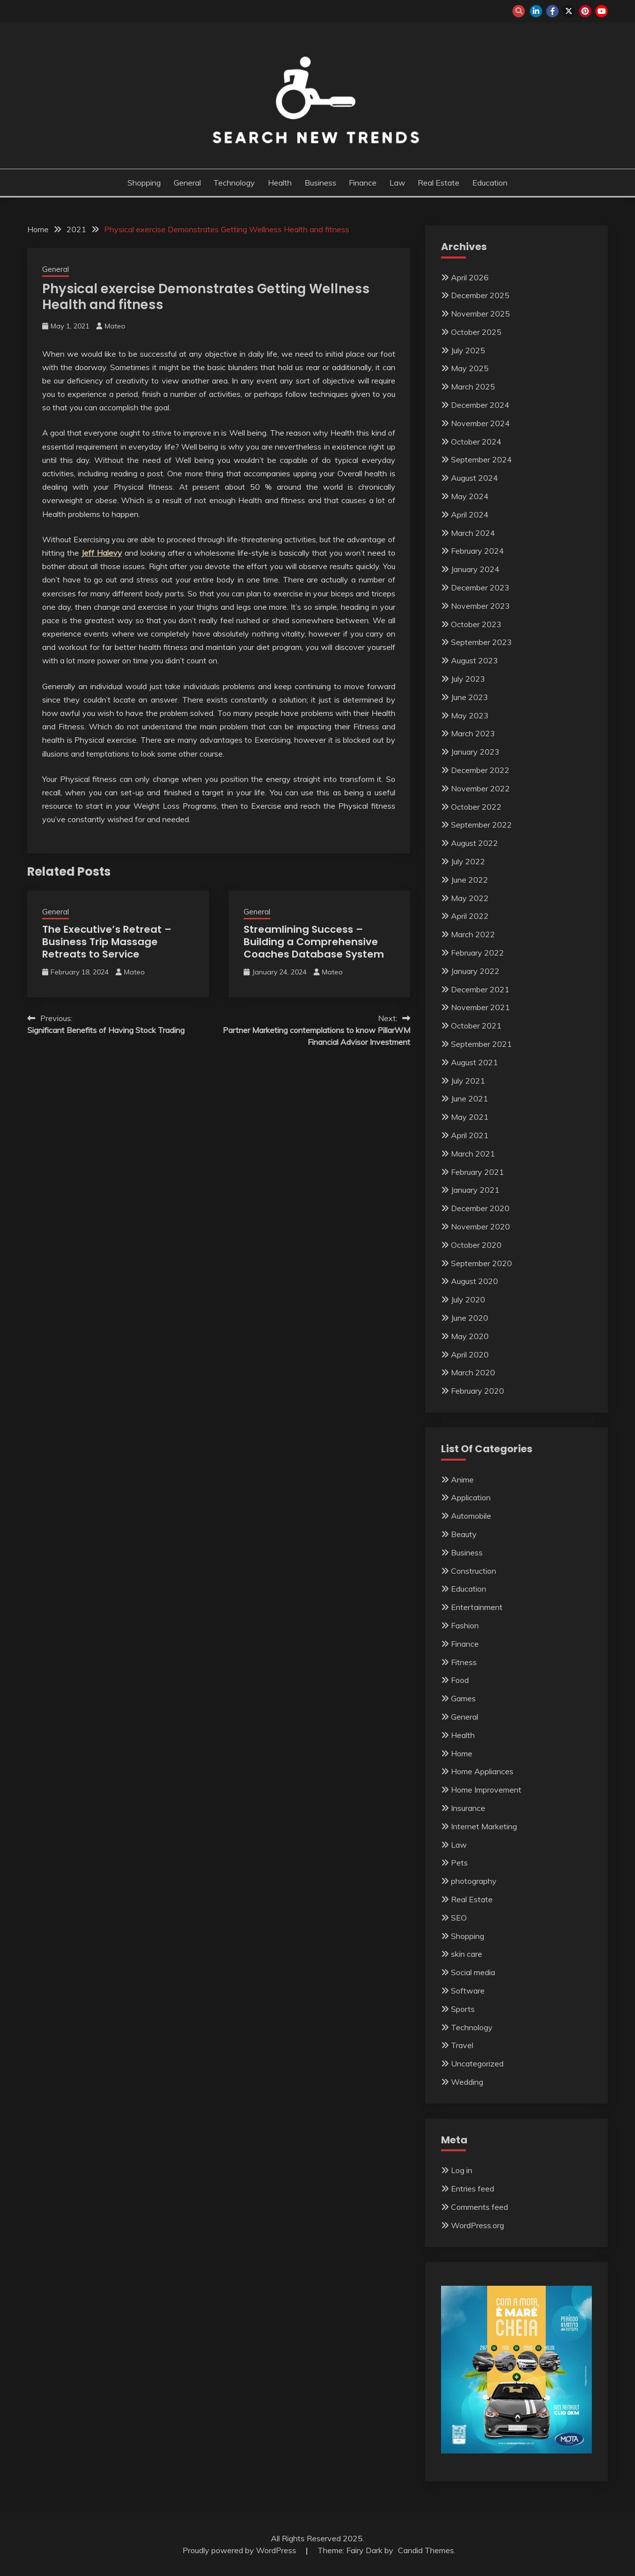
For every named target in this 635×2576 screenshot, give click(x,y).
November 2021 (480, 1007)
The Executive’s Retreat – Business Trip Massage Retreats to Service (107, 941)
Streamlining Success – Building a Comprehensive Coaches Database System (314, 941)
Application (471, 1497)
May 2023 (470, 715)
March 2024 (473, 533)
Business (320, 183)
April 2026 (470, 277)
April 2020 (470, 1354)
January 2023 (475, 752)
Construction (473, 1571)
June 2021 (469, 1098)
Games (463, 1698)
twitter (569, 11)
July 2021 (468, 1081)
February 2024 (477, 551)
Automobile (471, 1516)
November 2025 (480, 314)
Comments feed (479, 2207)
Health (280, 183)
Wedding (467, 2082)
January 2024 (475, 569)
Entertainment (477, 1607)
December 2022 (480, 770)
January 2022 (475, 971)
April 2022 (470, 916)
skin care (466, 1954)
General (187, 183)
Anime (462, 1479)
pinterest (585, 11)
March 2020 (473, 1372)
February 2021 (477, 1172)
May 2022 (470, 898)
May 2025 (470, 368)
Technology (234, 183)
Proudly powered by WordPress (240, 2550)
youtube (601, 11)
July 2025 (468, 350)
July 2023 (468, 679)
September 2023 (481, 642)
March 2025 (473, 386)
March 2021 (473, 1154)
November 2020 (480, 1226)
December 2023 (480, 587)
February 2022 (477, 953)
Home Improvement (486, 1790)
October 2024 (476, 442)
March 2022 (473, 934)
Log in (461, 2170)
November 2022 (480, 788)
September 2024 (481, 459)
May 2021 (470, 1117)
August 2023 (474, 660)
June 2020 (469, 1318)
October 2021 (476, 1025)
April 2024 (470, 514)
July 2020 (468, 1299)
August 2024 (474, 478)
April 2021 (470, 1135)
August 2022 (474, 843)
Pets (459, 1863)
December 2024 (480, 405)
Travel (462, 2045)
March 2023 (473, 733)
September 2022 (481, 825)
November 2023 (480, 606)
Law (397, 183)
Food (460, 1680)
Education (490, 183)
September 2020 (481, 1263)
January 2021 (475, 1190)
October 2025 (476, 332)
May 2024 (470, 496)
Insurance (468, 1808)
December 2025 (480, 295)
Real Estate (438, 183)
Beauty (464, 1534)
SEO (459, 1918)
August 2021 (474, 1062)
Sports (463, 2009)
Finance (363, 183)
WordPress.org (477, 2225)
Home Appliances (482, 1771)
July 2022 (468, 861)
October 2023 (476, 624)
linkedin (536, 11)
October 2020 (476, 1245)
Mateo (115, 326)
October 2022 (476, 807)
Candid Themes (426, 2550)
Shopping (144, 183)
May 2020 (470, 1336)
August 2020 (474, 1281)
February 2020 (477, 1391)
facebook (552, 11)
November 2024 (480, 423)
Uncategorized (477, 2063)
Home (461, 1753)
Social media (473, 1972)
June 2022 (469, 880)
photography (474, 1881)
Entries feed (472, 2188)
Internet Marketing (484, 1826)
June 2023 (469, 697)
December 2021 (480, 989)
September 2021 (481, 1044)
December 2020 (480, 1208)
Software (468, 1991)
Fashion (465, 1625)
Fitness (464, 1662)
